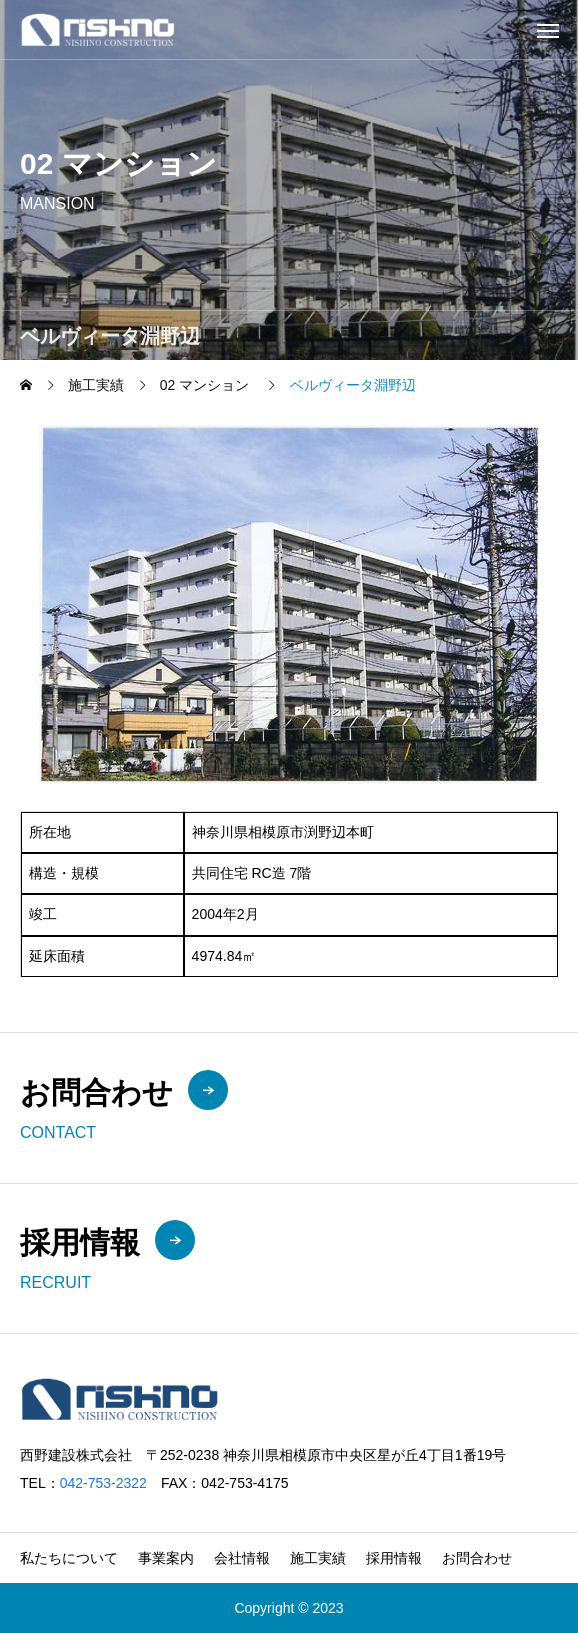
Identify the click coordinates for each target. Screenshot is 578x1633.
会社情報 (242, 1558)
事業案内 (166, 1558)
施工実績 (318, 1558)
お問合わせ (477, 1558)
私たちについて (69, 1558)
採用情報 (394, 1558)
